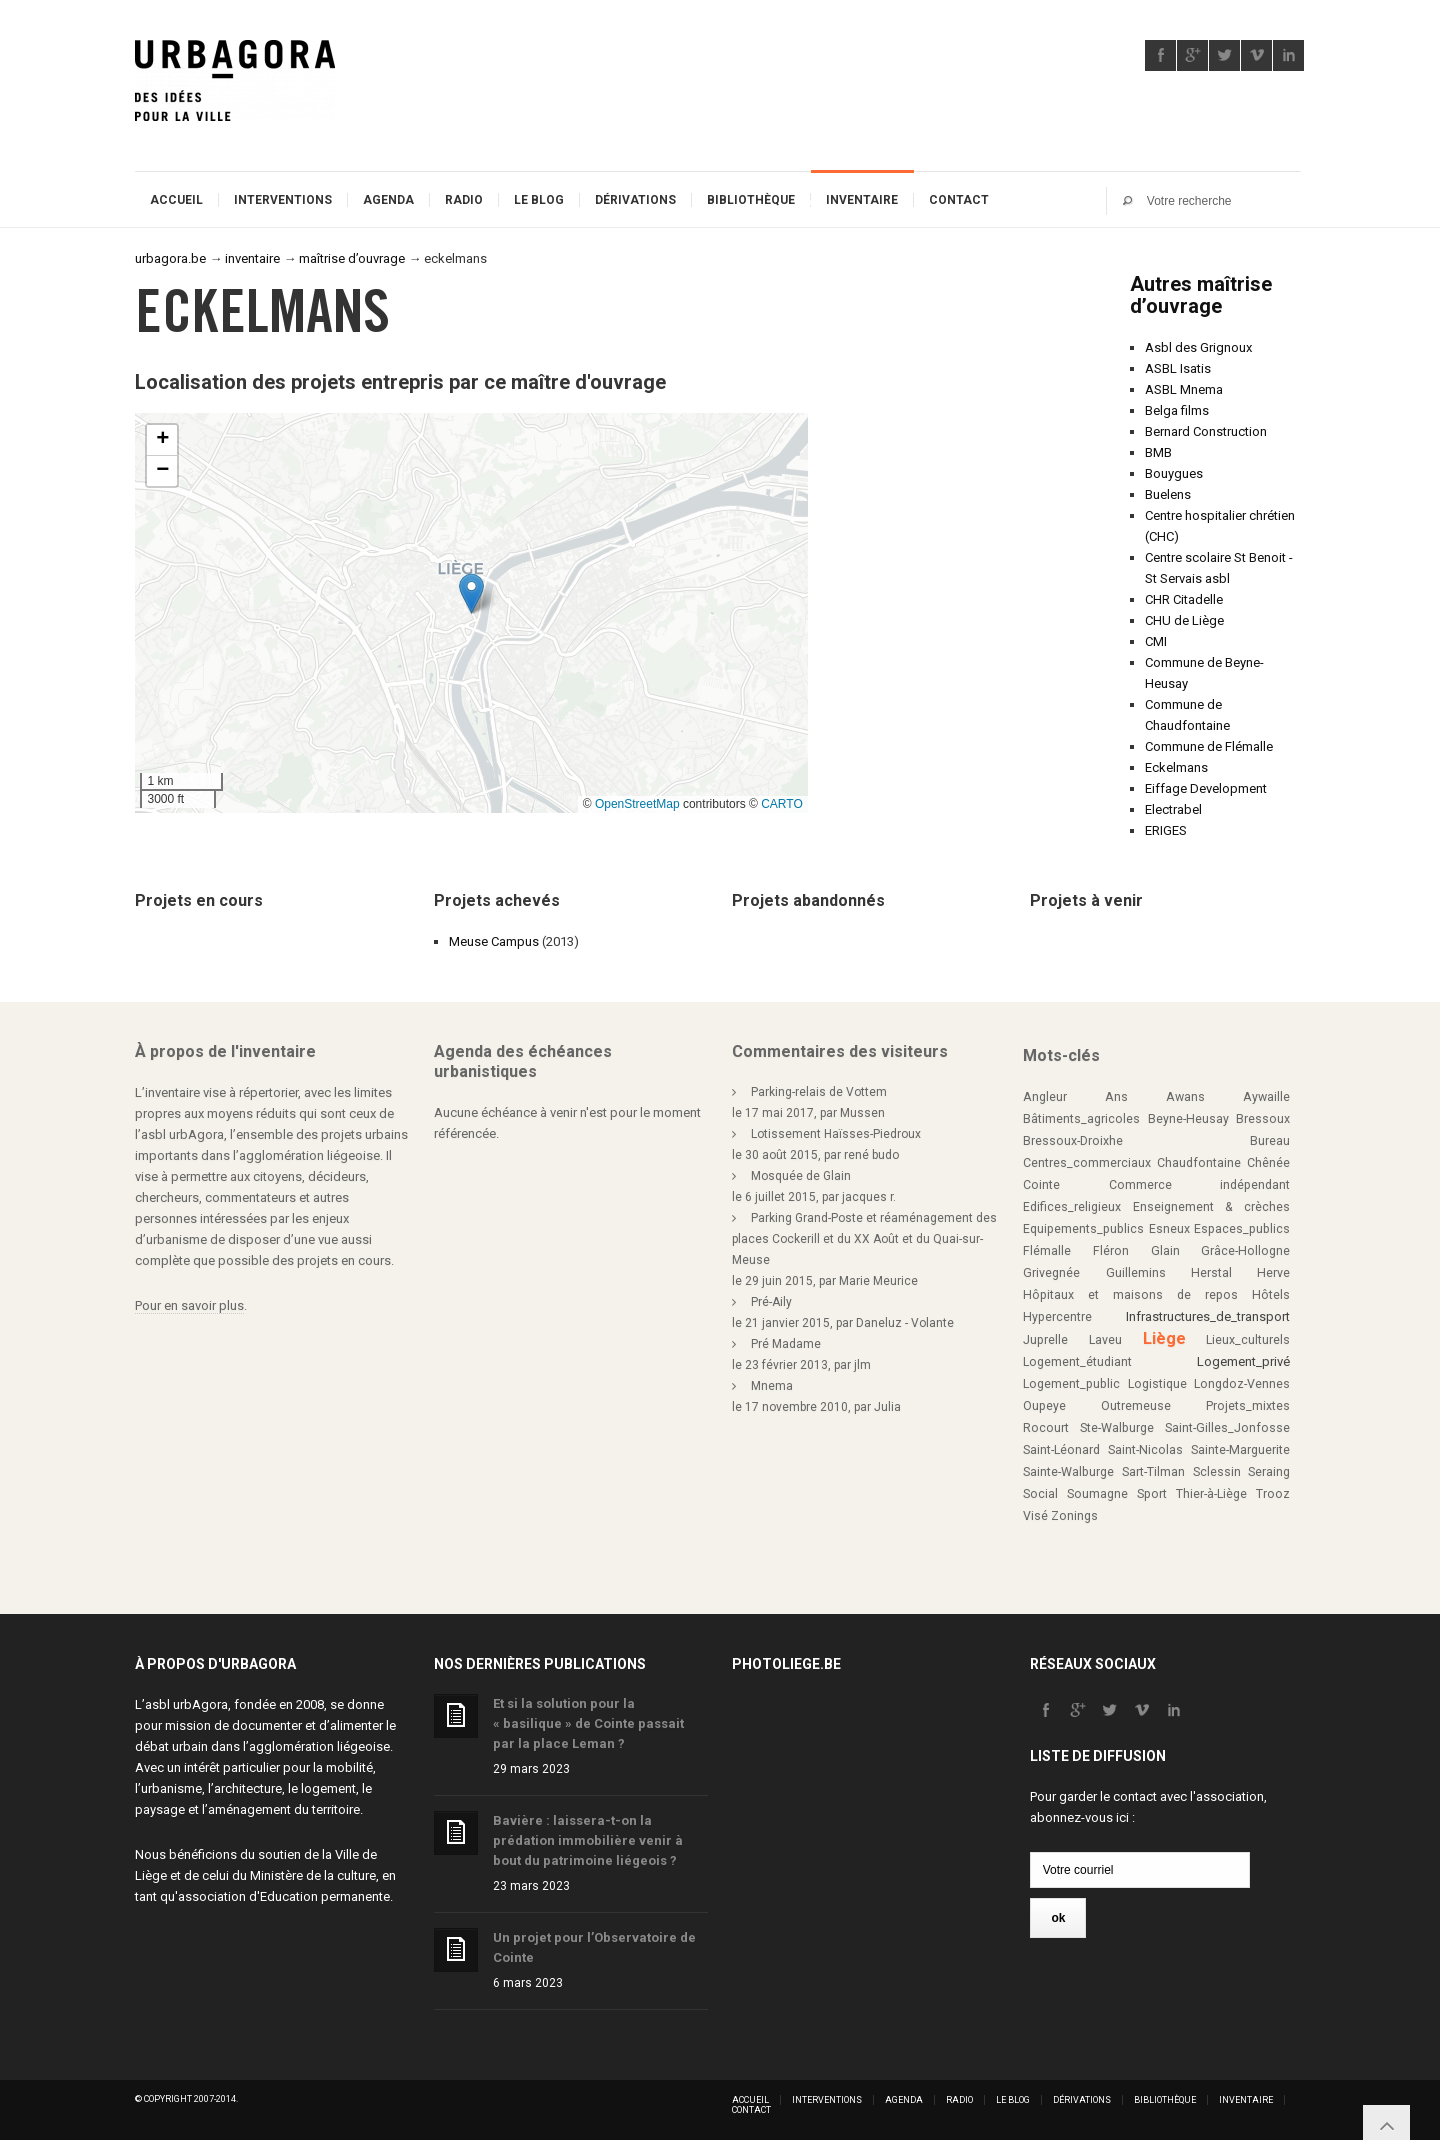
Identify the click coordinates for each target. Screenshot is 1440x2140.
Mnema (772, 1386)
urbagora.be (170, 258)
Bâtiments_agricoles (1081, 1119)
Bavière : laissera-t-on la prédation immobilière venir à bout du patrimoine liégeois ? (588, 1840)
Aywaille (1266, 1097)
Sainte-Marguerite (1240, 1450)
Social (1040, 1494)
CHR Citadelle (1184, 599)
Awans (1185, 1097)
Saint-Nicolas (1145, 1450)
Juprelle (1045, 1340)
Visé (1035, 1516)
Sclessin (1217, 1472)
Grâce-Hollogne (1245, 1251)
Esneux (1169, 1229)
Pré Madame (786, 1344)
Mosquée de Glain (801, 1176)
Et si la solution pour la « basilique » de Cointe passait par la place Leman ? (588, 1723)
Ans (1116, 1097)
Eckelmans (1176, 767)
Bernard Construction (1206, 431)
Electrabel (1173, 809)
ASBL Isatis (1178, 368)
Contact (959, 200)
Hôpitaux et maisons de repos (1130, 1295)
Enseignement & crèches (1211, 1207)
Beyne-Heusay (1188, 1119)
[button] (471, 593)
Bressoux (1263, 1119)
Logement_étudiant (1077, 1362)
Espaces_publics (1242, 1229)
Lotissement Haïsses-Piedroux (836, 1134)
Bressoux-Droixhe (1073, 1141)
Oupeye (1044, 1406)
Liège (1164, 1338)
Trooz (1273, 1494)
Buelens (1168, 494)
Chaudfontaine (1199, 1163)
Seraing (1269, 1472)
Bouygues (1174, 473)
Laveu (1105, 1340)
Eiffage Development (1206, 788)
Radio (464, 200)
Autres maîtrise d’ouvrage (1201, 295)
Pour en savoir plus (189, 1305)
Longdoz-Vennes (1242, 1384)
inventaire (252, 258)
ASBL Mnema (1184, 389)
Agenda (388, 200)
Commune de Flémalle (1209, 746)
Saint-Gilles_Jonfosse (1227, 1428)
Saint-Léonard (1061, 1450)
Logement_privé (1243, 1361)
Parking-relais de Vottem (819, 1092)
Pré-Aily (771, 1302)
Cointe (1041, 1185)
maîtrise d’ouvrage (352, 258)
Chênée (1268, 1163)
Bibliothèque (751, 200)
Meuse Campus (494, 941)
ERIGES (1166, 830)
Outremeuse (1136, 1406)
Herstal (1211, 1273)
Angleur (1045, 1097)
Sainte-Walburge (1068, 1472)
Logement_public (1071, 1384)
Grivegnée (1051, 1273)
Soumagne (1097, 1494)
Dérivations (635, 200)
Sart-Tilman (1153, 1472)
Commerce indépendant (1199, 1185)
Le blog (539, 200)
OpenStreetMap (637, 804)
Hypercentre (1057, 1317)
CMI (1156, 641)
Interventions (283, 200)
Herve (1273, 1273)
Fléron (1111, 1251)
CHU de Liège (1184, 620)
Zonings (1074, 1516)
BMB (1158, 452)
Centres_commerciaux (1087, 1163)
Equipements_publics (1083, 1229)
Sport (1152, 1494)
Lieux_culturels (1248, 1340)
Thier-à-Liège (1211, 1494)
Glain (1165, 1251)
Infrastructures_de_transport (1208, 1316)
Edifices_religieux (1072, 1207)
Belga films (1177, 410)
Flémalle (1047, 1251)
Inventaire (862, 200)
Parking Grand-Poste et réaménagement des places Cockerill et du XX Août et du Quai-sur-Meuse (864, 1239)
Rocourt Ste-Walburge (1088, 1428)
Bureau (1270, 1141)
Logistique (1157, 1384)
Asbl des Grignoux (1198, 347)
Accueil (176, 200)
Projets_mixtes (1248, 1406)
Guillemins (1136, 1273)
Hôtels (1271, 1295)
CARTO (782, 804)
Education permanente (325, 1896)
